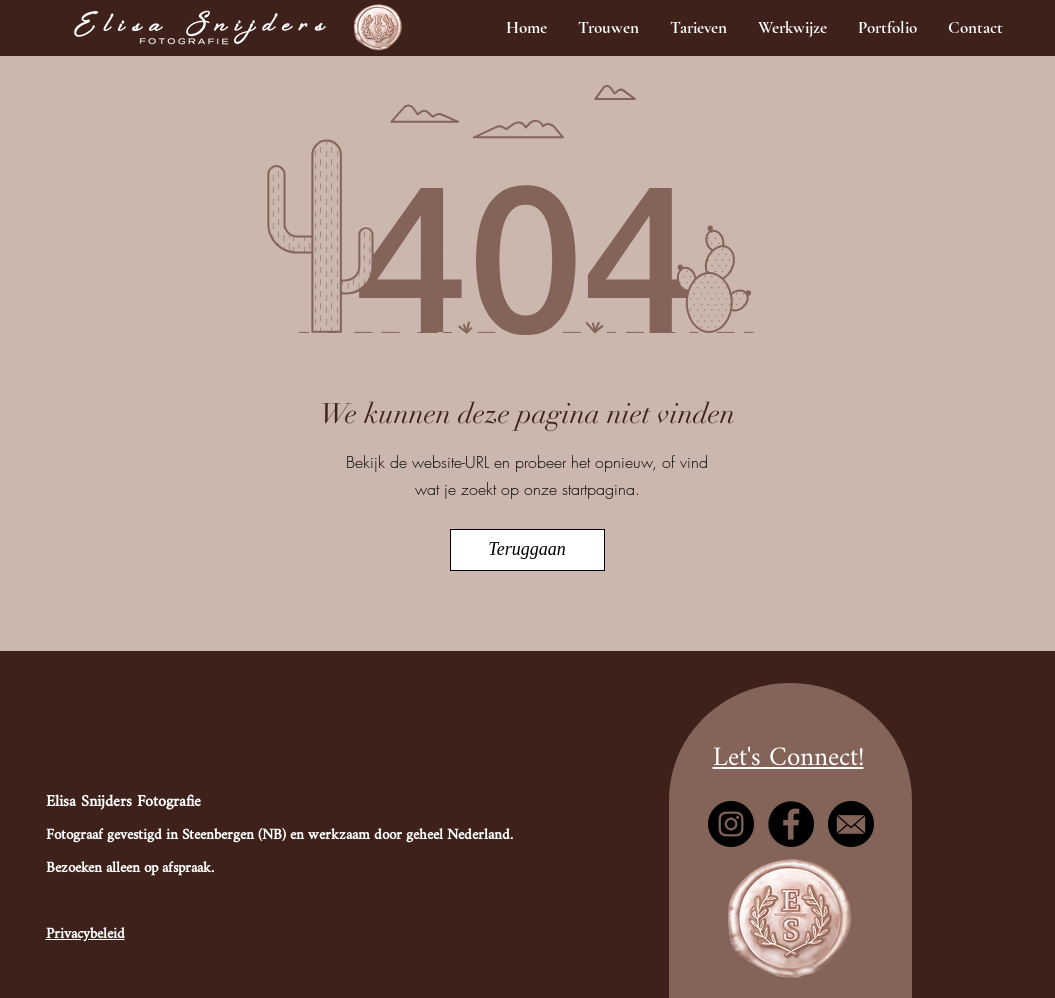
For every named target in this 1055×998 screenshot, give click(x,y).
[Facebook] (791, 824)
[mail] (851, 824)
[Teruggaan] (527, 550)
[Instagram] (731, 824)
